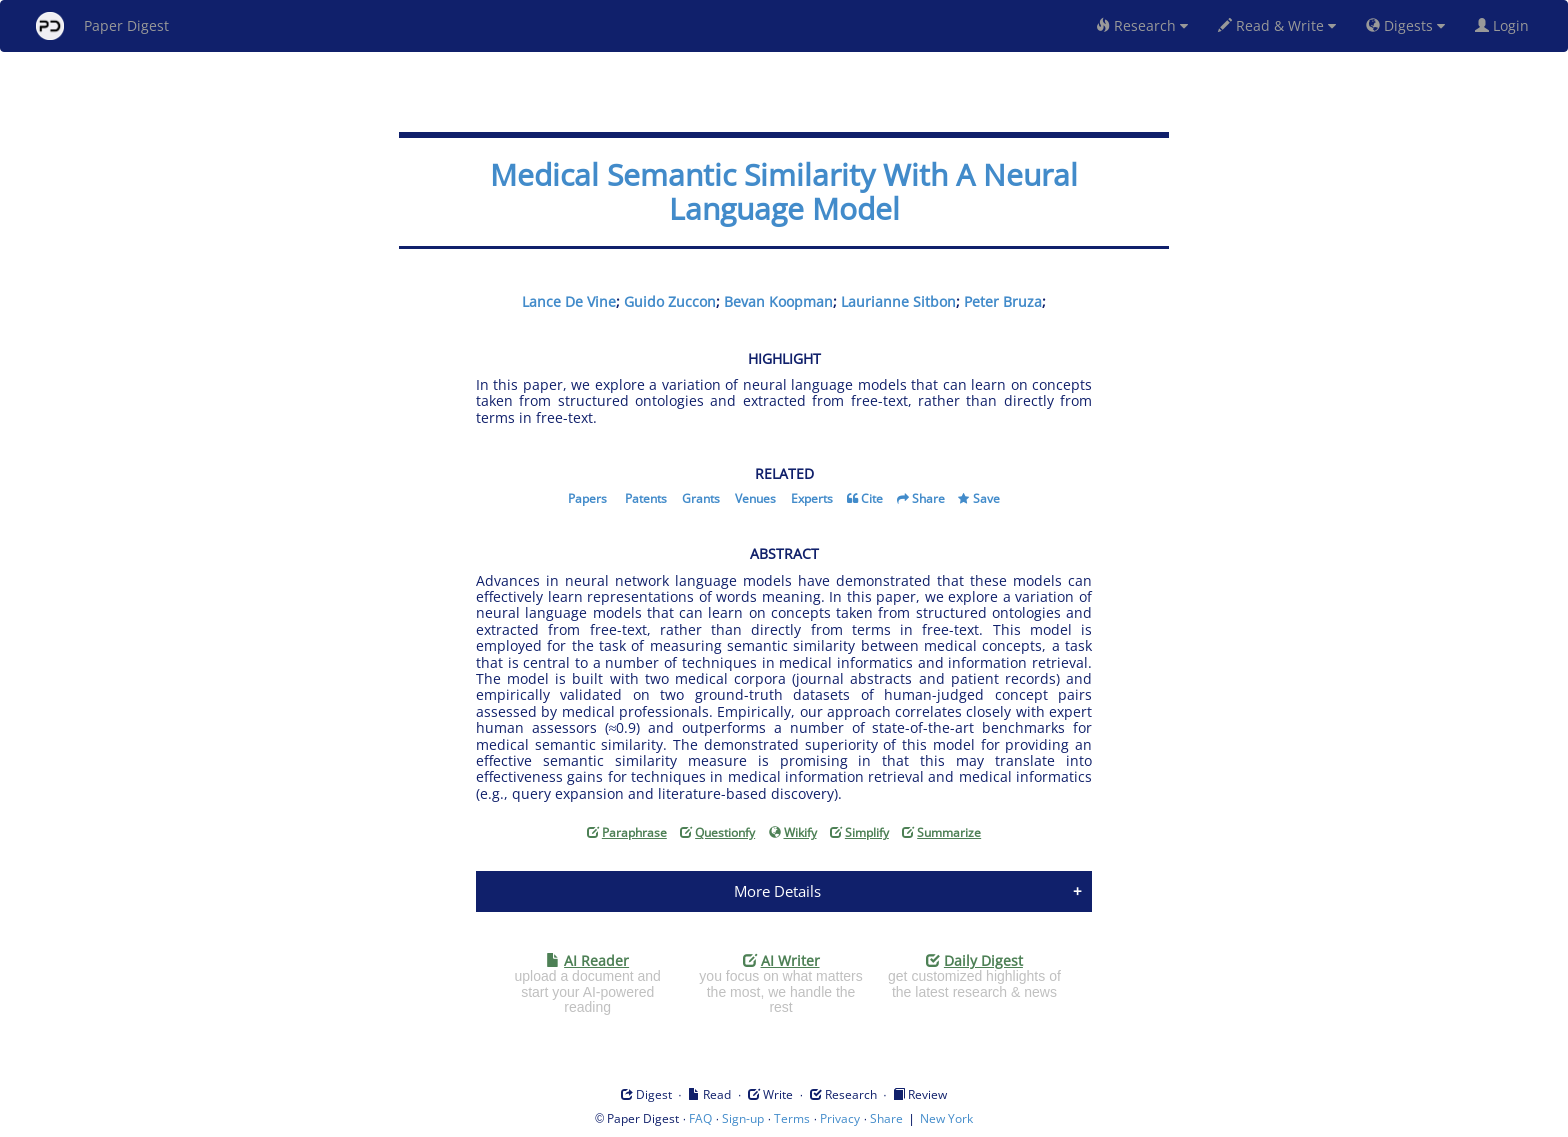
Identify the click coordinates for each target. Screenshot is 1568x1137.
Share (928, 498)
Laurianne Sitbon (898, 301)
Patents (646, 498)
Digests (1405, 25)
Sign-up (743, 1118)
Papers (587, 498)
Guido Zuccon (670, 301)
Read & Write (1277, 25)
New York (946, 1118)
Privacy (840, 1118)
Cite (872, 498)
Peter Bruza (1003, 301)
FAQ (700, 1118)
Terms (792, 1118)
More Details (777, 891)
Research (1142, 25)
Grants (701, 498)
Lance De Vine (569, 301)
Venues (755, 498)
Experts (812, 498)
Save (986, 498)
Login (1506, 25)
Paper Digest (102, 26)
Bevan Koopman (778, 301)
